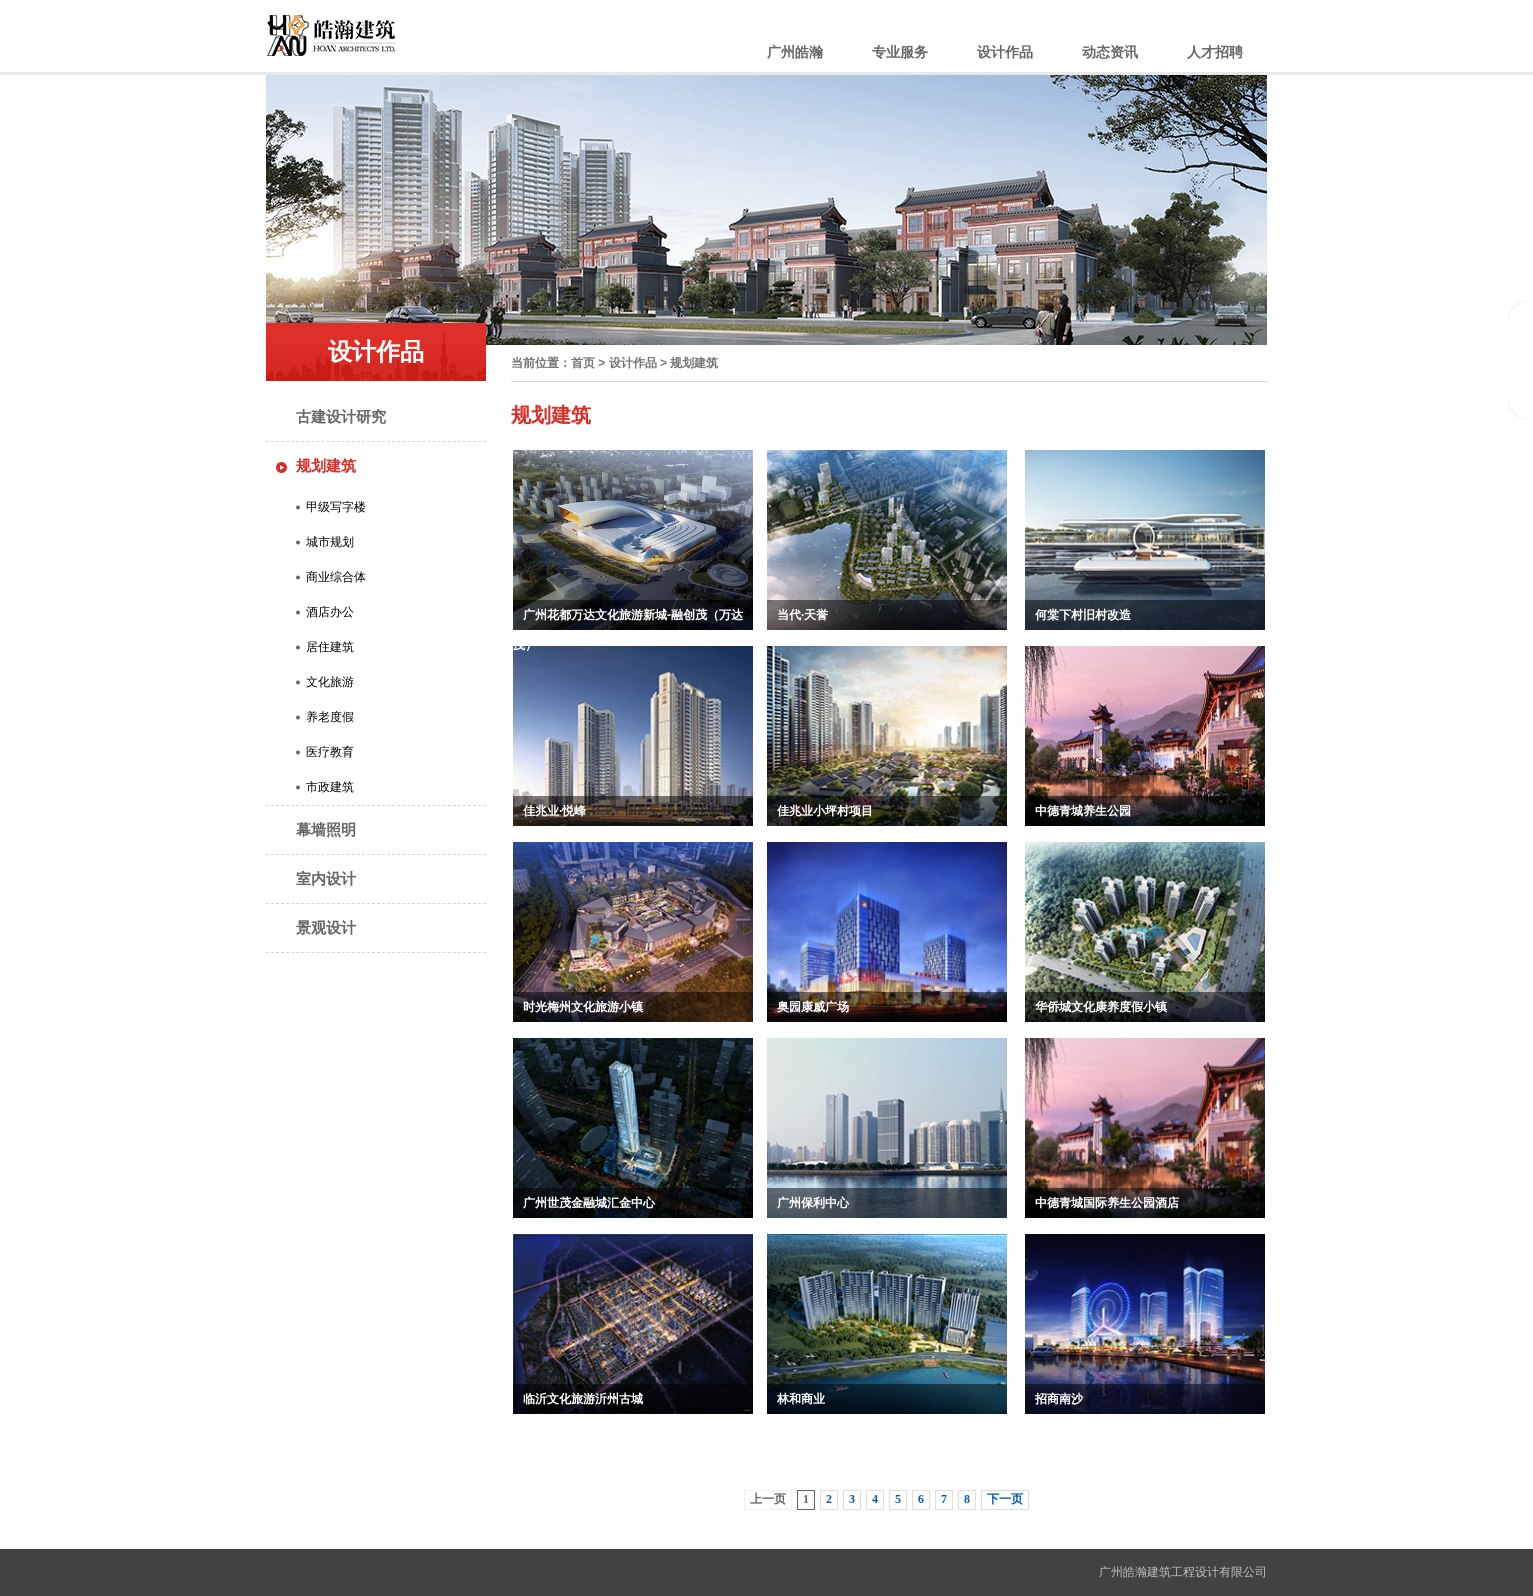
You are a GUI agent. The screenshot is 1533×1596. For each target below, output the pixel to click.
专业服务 (900, 52)
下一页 (1005, 1499)
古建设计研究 (341, 416)
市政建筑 (330, 787)
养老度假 (330, 717)
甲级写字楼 (336, 507)
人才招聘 (1215, 52)
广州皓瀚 (795, 52)
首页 (583, 363)
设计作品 (1005, 52)
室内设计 (326, 878)
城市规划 (330, 542)
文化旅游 (330, 682)
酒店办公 (330, 612)
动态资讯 (1110, 52)
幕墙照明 (326, 829)
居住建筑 (330, 647)
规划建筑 (326, 465)
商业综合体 (336, 577)
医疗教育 (330, 752)
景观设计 (326, 927)
